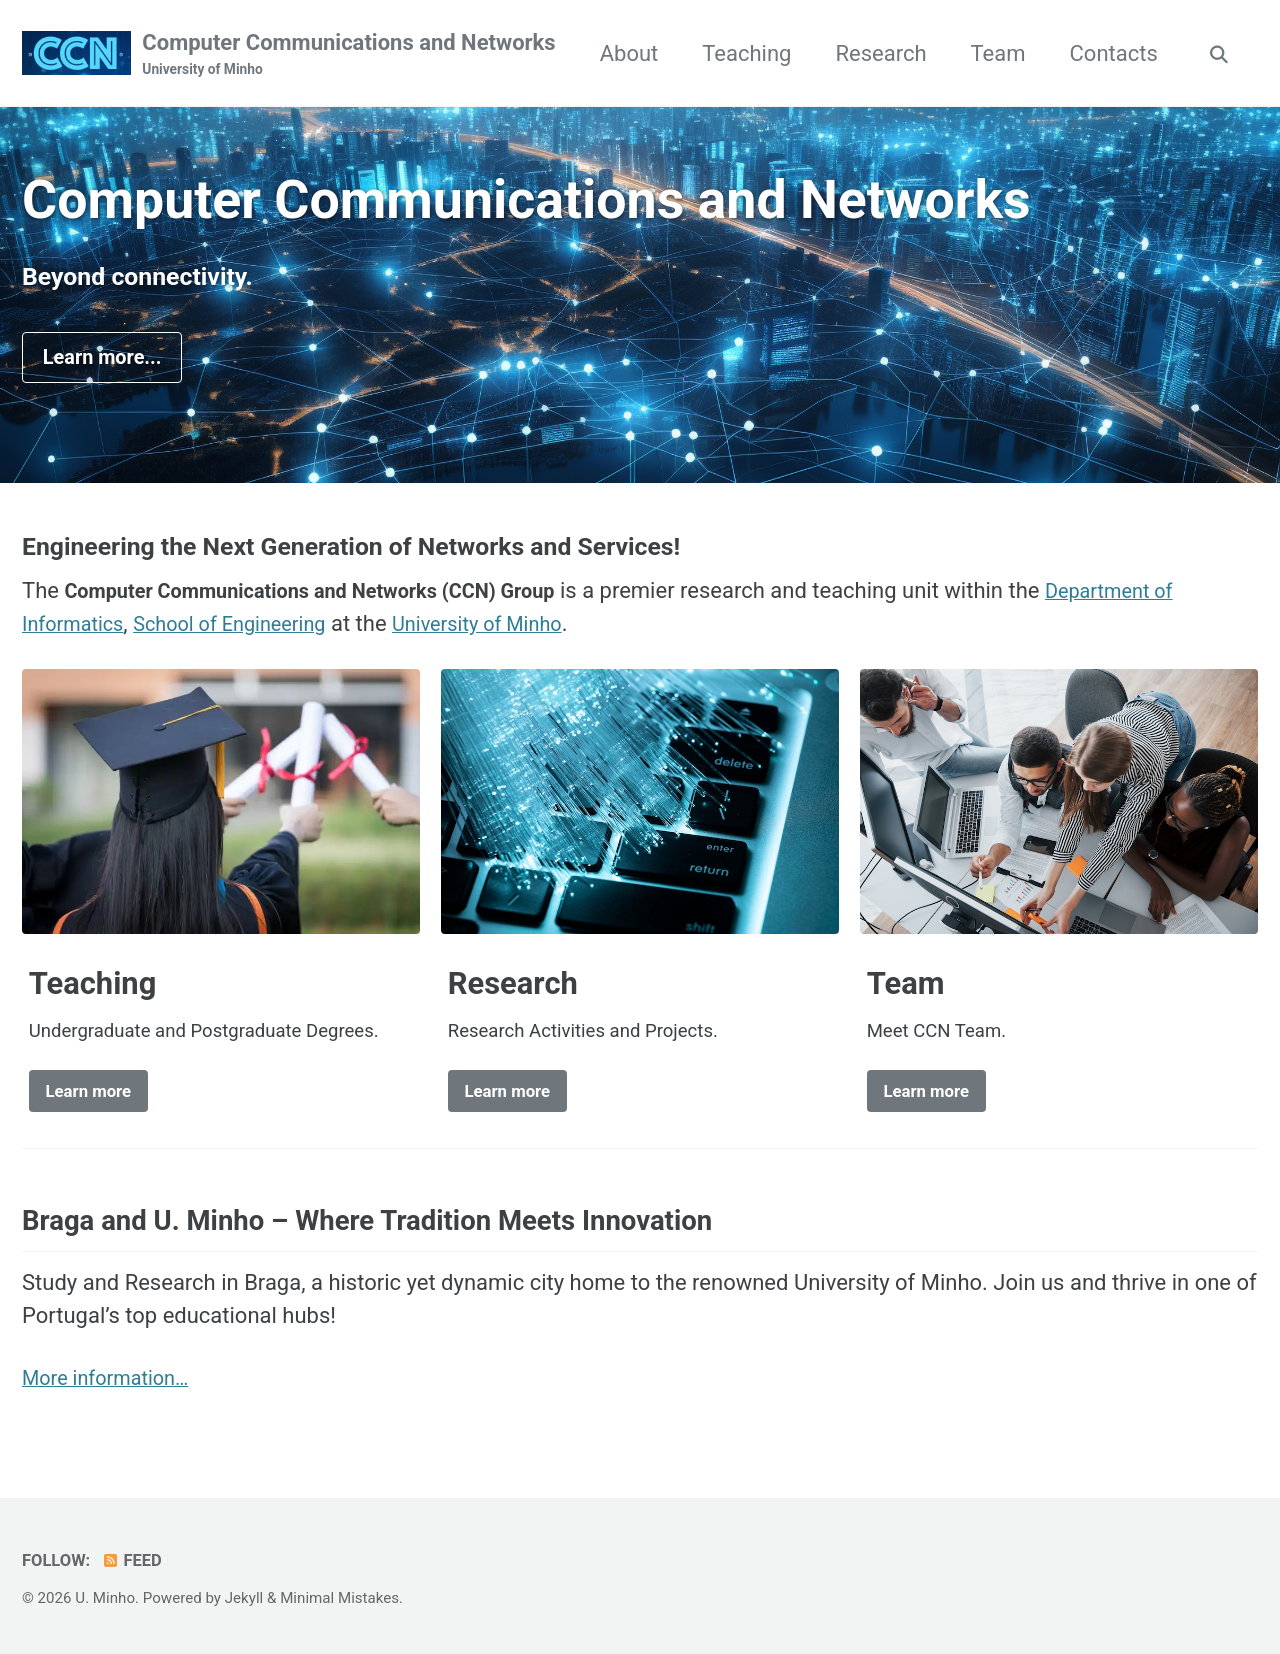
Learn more (94, 1098)
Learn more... (111, 360)
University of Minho (518, 629)
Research (1007, 53)
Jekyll (244, 1598)
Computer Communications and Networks (348, 55)
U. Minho (105, 1598)
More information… (114, 1387)
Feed (132, 1560)
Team (1125, 53)
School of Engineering (250, 629)
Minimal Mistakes (339, 1598)
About (756, 53)
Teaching (873, 53)
